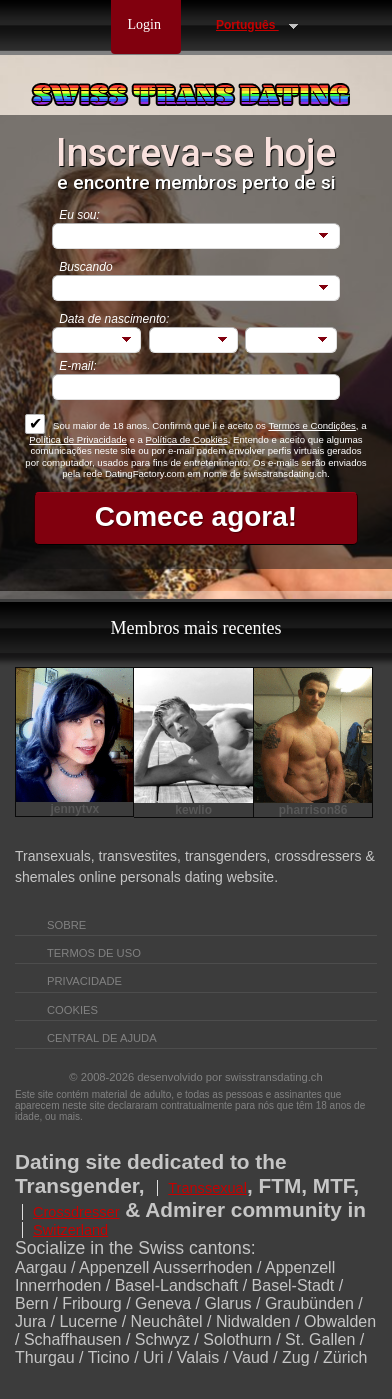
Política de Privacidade (78, 439)
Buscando (85, 267)
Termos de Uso (95, 953)
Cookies (72, 1010)
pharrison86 (313, 810)
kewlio (193, 810)
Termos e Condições (311, 425)
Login (146, 24)
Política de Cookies (187, 439)
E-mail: (77, 366)
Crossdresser (76, 1212)
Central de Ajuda (102, 1038)
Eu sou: (79, 215)
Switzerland (70, 1230)
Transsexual (207, 1188)
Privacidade (86, 981)
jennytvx (74, 809)
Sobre (68, 925)
